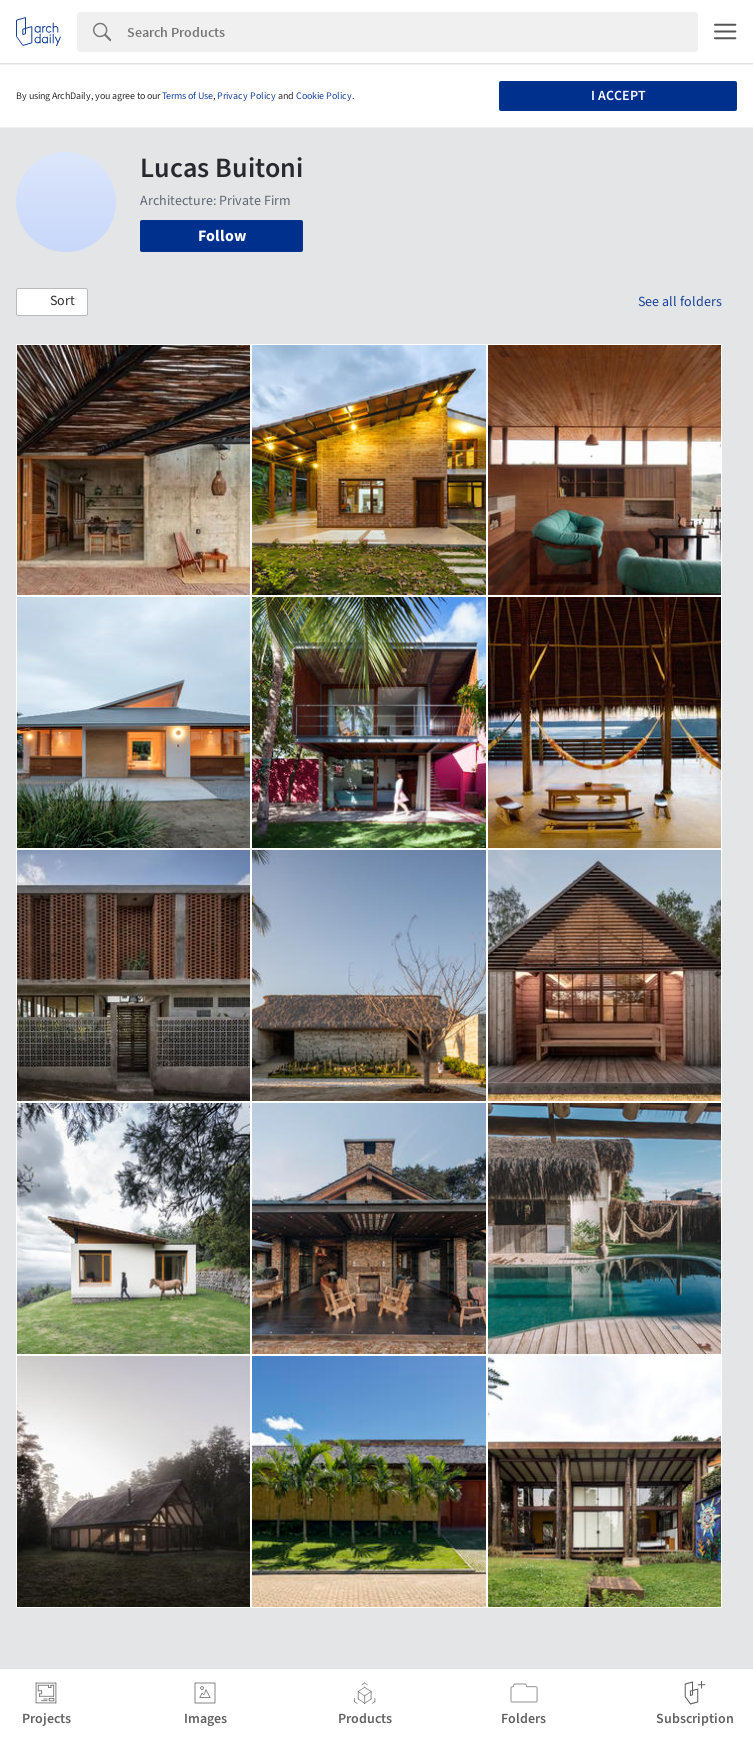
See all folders (680, 302)
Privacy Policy (246, 96)
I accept (618, 96)
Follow (222, 236)
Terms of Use (187, 96)
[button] (52, 302)
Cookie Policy (324, 96)
